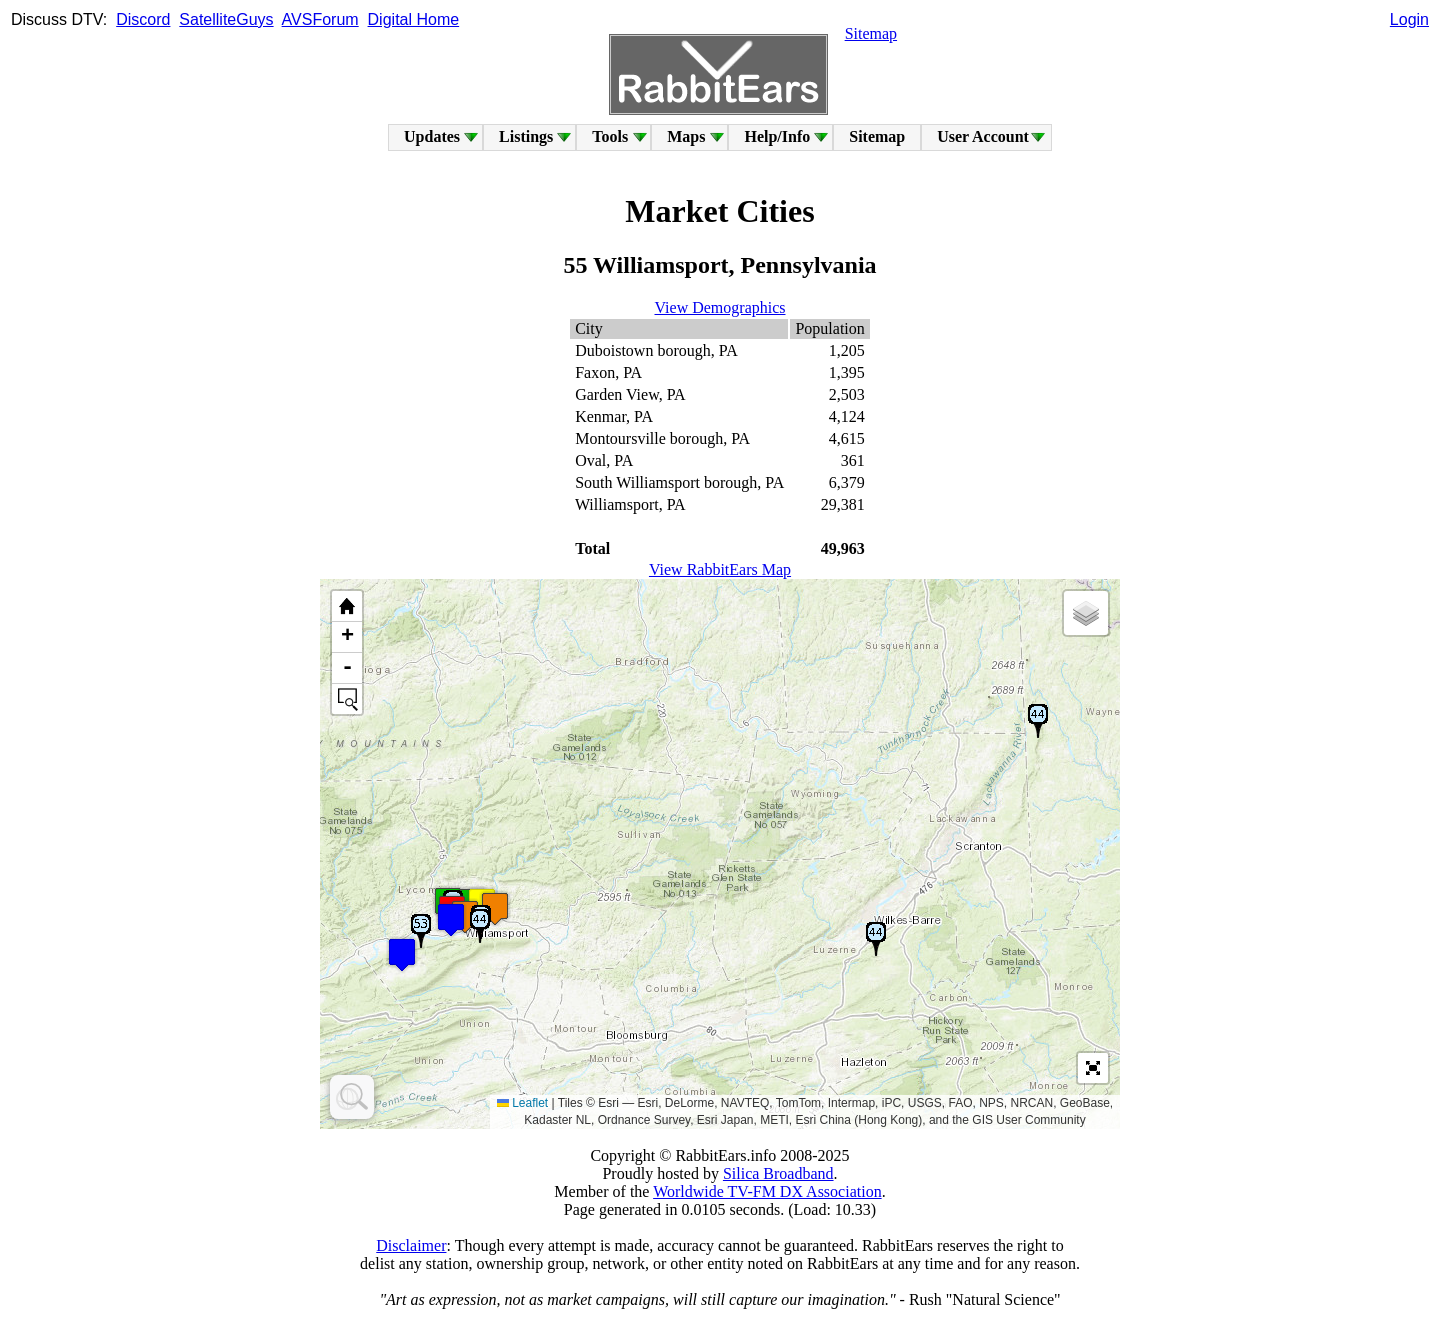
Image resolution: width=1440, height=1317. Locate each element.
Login (1409, 19)
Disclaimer (411, 1245)
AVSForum (320, 19)
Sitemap (871, 33)
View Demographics (720, 307)
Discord (143, 19)
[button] (402, 954)
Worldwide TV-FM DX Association (767, 1191)
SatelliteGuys (226, 19)
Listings (526, 136)
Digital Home (414, 19)
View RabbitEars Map (720, 569)
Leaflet (522, 1103)
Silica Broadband (778, 1173)
